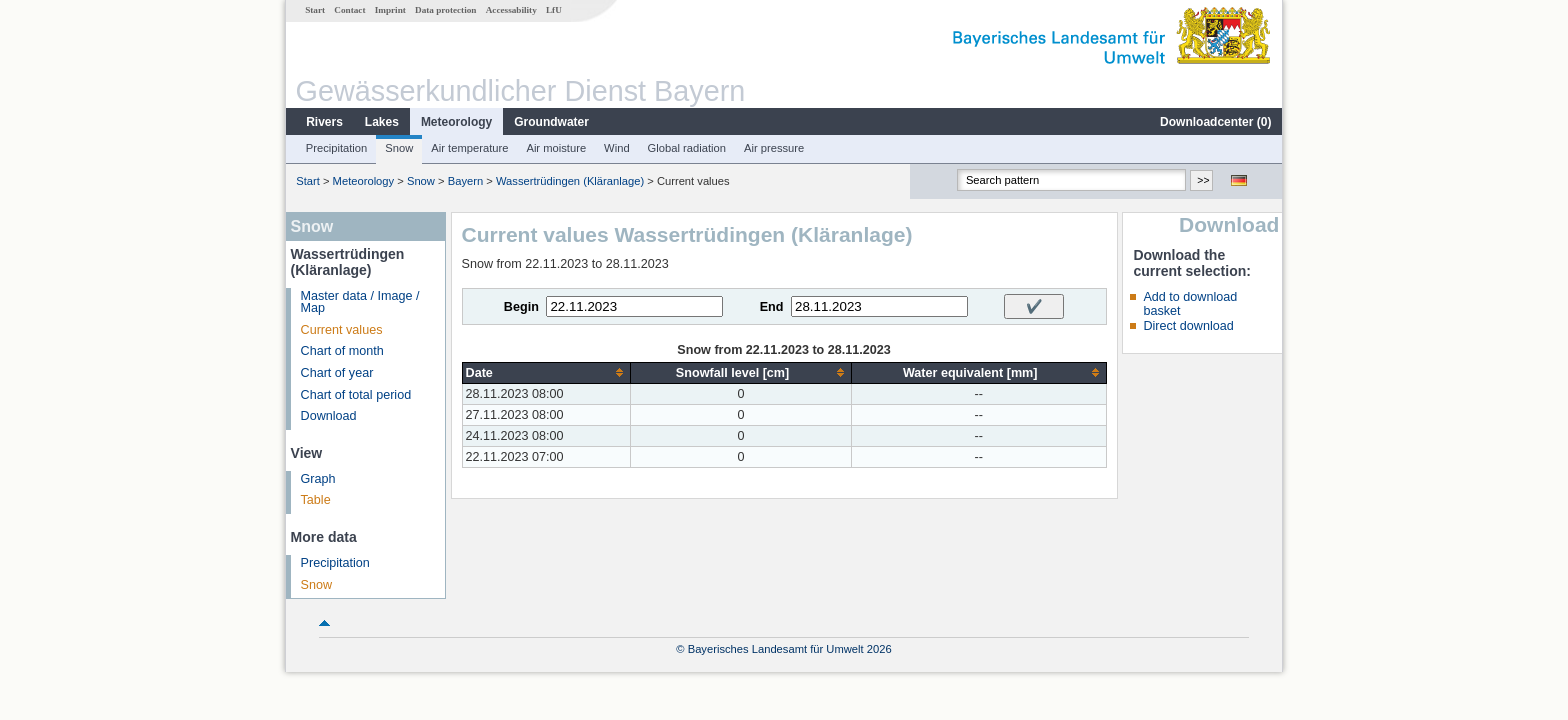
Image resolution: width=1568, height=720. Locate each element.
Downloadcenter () (1215, 122)
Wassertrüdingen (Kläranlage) (570, 181)
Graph (318, 479)
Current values (342, 330)
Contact (349, 10)
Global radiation (687, 148)
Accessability (511, 10)
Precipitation (337, 148)
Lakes (382, 122)
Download (329, 416)
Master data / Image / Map (360, 302)
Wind (617, 148)
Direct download (1188, 326)
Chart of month (342, 351)
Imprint (390, 10)
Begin (521, 307)
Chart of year (337, 373)
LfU (554, 10)
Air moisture (556, 148)
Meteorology (456, 122)
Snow (399, 148)
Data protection (445, 10)
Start (315, 10)
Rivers (324, 122)
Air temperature (469, 148)
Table (316, 500)
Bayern (465, 181)
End (772, 307)
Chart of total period (356, 395)
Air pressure (774, 148)
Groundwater (551, 122)
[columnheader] (546, 372)
